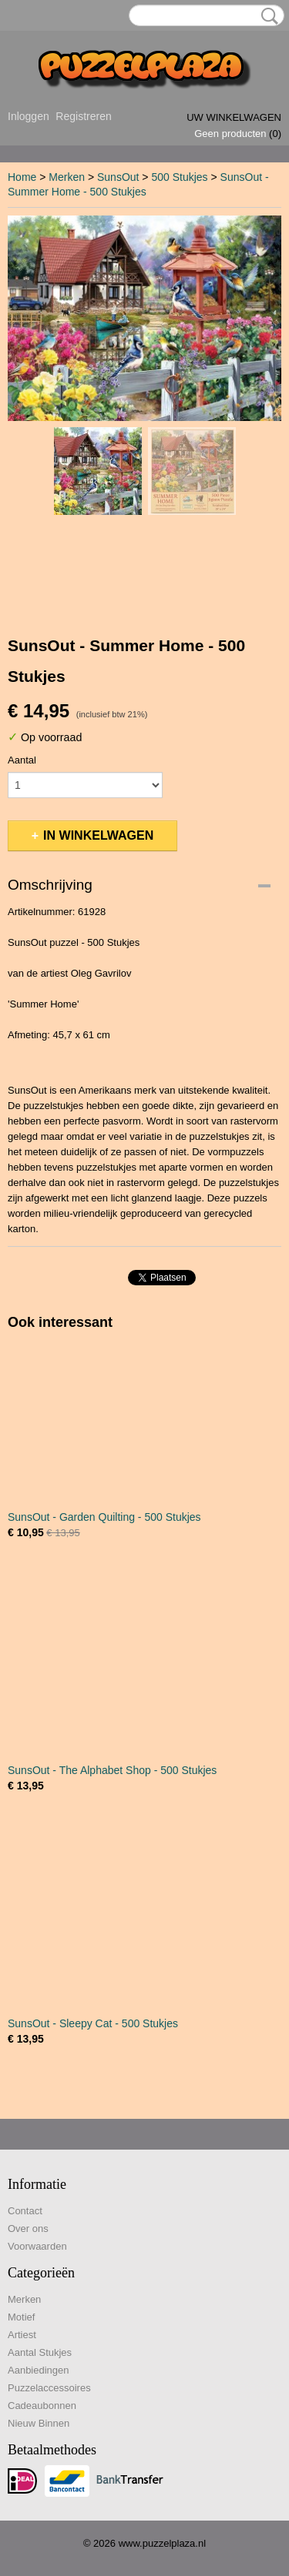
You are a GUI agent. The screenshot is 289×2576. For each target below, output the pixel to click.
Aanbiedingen (38, 2370)
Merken (67, 177)
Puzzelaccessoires (49, 2388)
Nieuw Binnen (38, 2423)
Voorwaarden (37, 2246)
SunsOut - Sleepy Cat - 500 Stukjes (93, 2023)
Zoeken (266, 16)
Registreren (83, 116)
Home (22, 177)
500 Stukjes (179, 177)
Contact (25, 2211)
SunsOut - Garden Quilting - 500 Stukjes (104, 1517)
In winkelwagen (98, 835)
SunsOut (118, 177)
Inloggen (28, 116)
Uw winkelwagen (234, 117)
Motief (21, 2317)
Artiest (22, 2334)
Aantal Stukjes (40, 2352)
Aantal (22, 760)
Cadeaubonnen (42, 2405)
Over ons (28, 2228)
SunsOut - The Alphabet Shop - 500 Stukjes (112, 1770)
